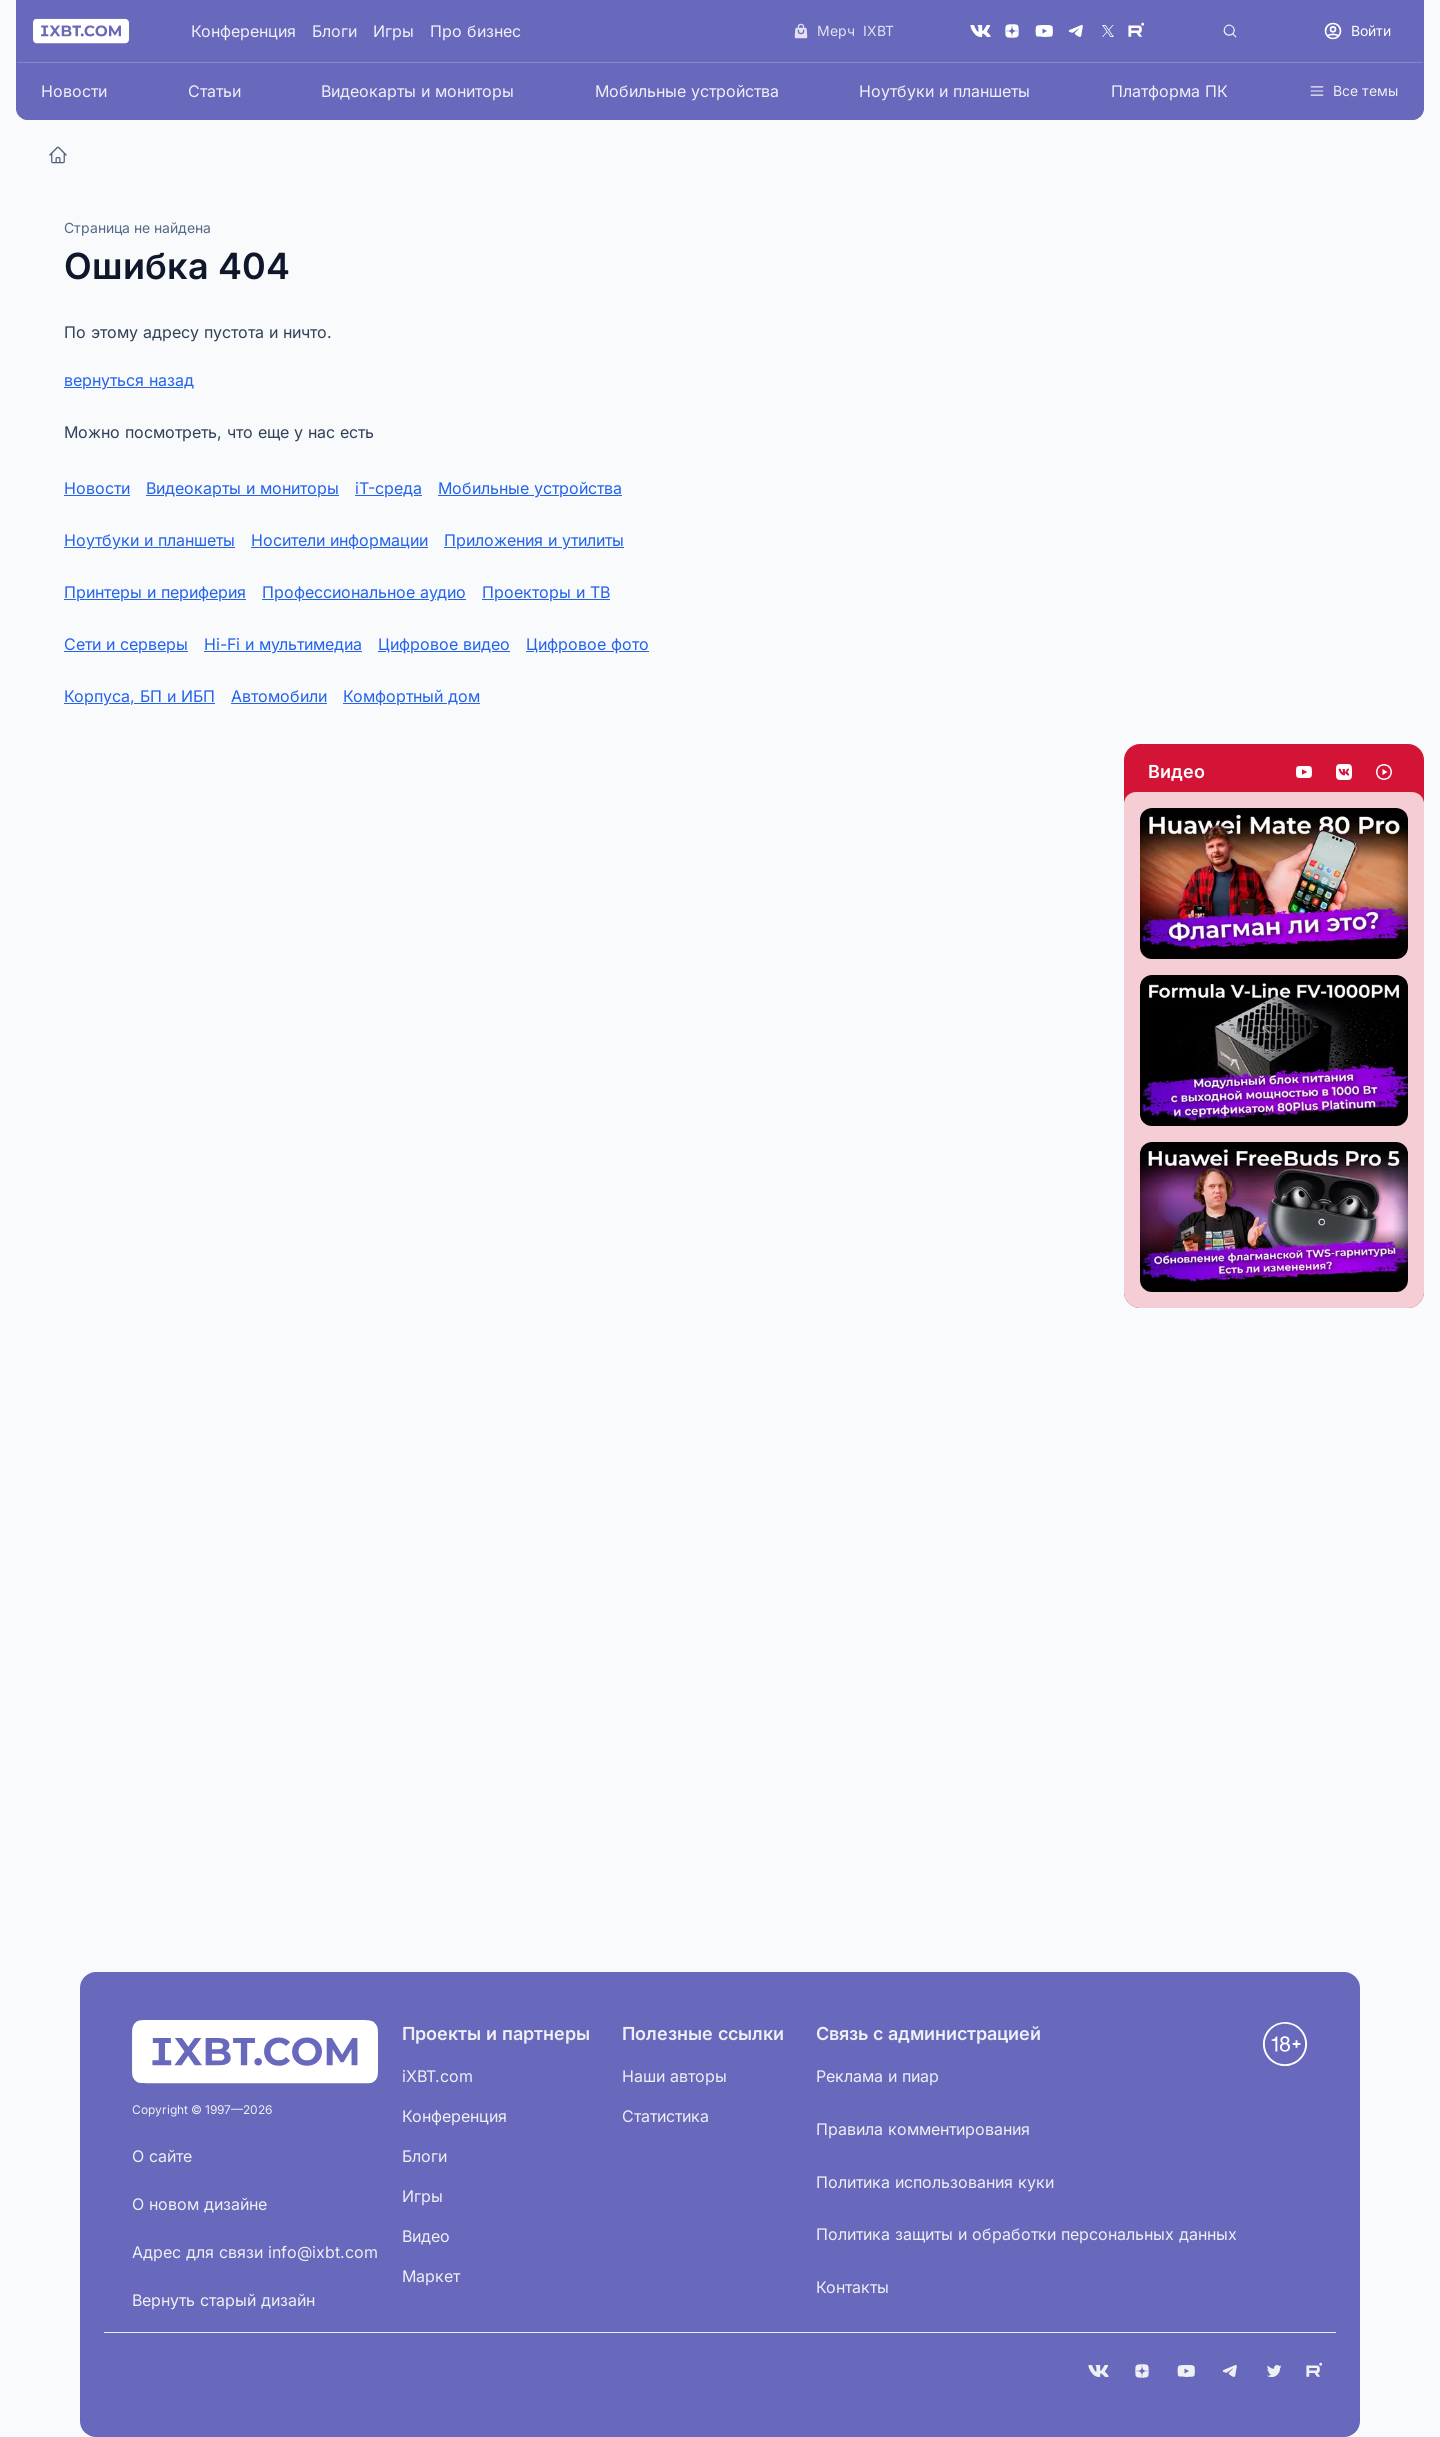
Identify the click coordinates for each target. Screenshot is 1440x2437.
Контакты (852, 2287)
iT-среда (388, 488)
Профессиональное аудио (364, 592)
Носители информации (339, 540)
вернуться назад (129, 380)
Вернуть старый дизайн (223, 2300)
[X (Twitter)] (1108, 31)
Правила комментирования (923, 2129)
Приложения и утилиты (534, 540)
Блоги (334, 31)
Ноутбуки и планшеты (944, 91)
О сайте (162, 2156)
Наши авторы (674, 2076)
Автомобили (279, 696)
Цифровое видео (444, 644)
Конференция (243, 31)
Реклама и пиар (877, 2076)
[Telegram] (1076, 31)
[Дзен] (1012, 31)
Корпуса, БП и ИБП (139, 696)
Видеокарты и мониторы (417, 91)
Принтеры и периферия (155, 592)
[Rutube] (1140, 31)
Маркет (431, 2276)
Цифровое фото (587, 644)
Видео (1176, 771)
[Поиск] (1230, 31)
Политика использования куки (935, 2182)
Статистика (665, 2116)
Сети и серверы (126, 644)
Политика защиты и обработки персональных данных (1026, 2234)
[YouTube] (1044, 31)
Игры (393, 31)
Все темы (1353, 90)
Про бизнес (475, 31)
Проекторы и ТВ (546, 592)
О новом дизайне (199, 2204)
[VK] (980, 31)
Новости (74, 91)
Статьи (214, 91)
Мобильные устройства (687, 91)
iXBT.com (437, 2076)
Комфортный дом (411, 696)
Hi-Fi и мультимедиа (283, 644)
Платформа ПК (1169, 91)
